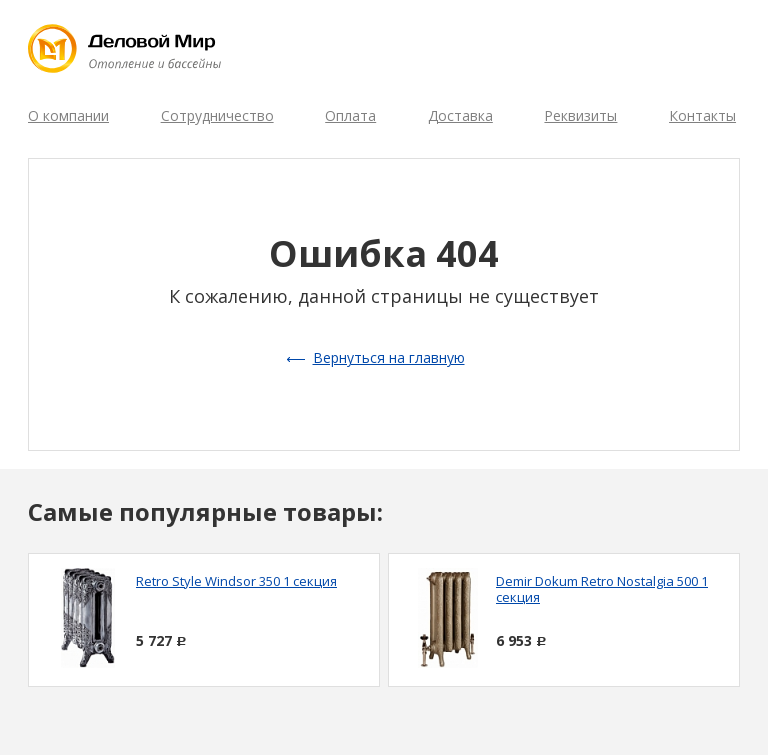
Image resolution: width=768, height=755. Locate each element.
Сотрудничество (217, 115)
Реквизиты (580, 115)
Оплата (350, 115)
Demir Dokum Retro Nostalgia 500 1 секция (602, 589)
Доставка (460, 115)
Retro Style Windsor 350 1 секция (236, 581)
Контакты (702, 115)
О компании (68, 115)
